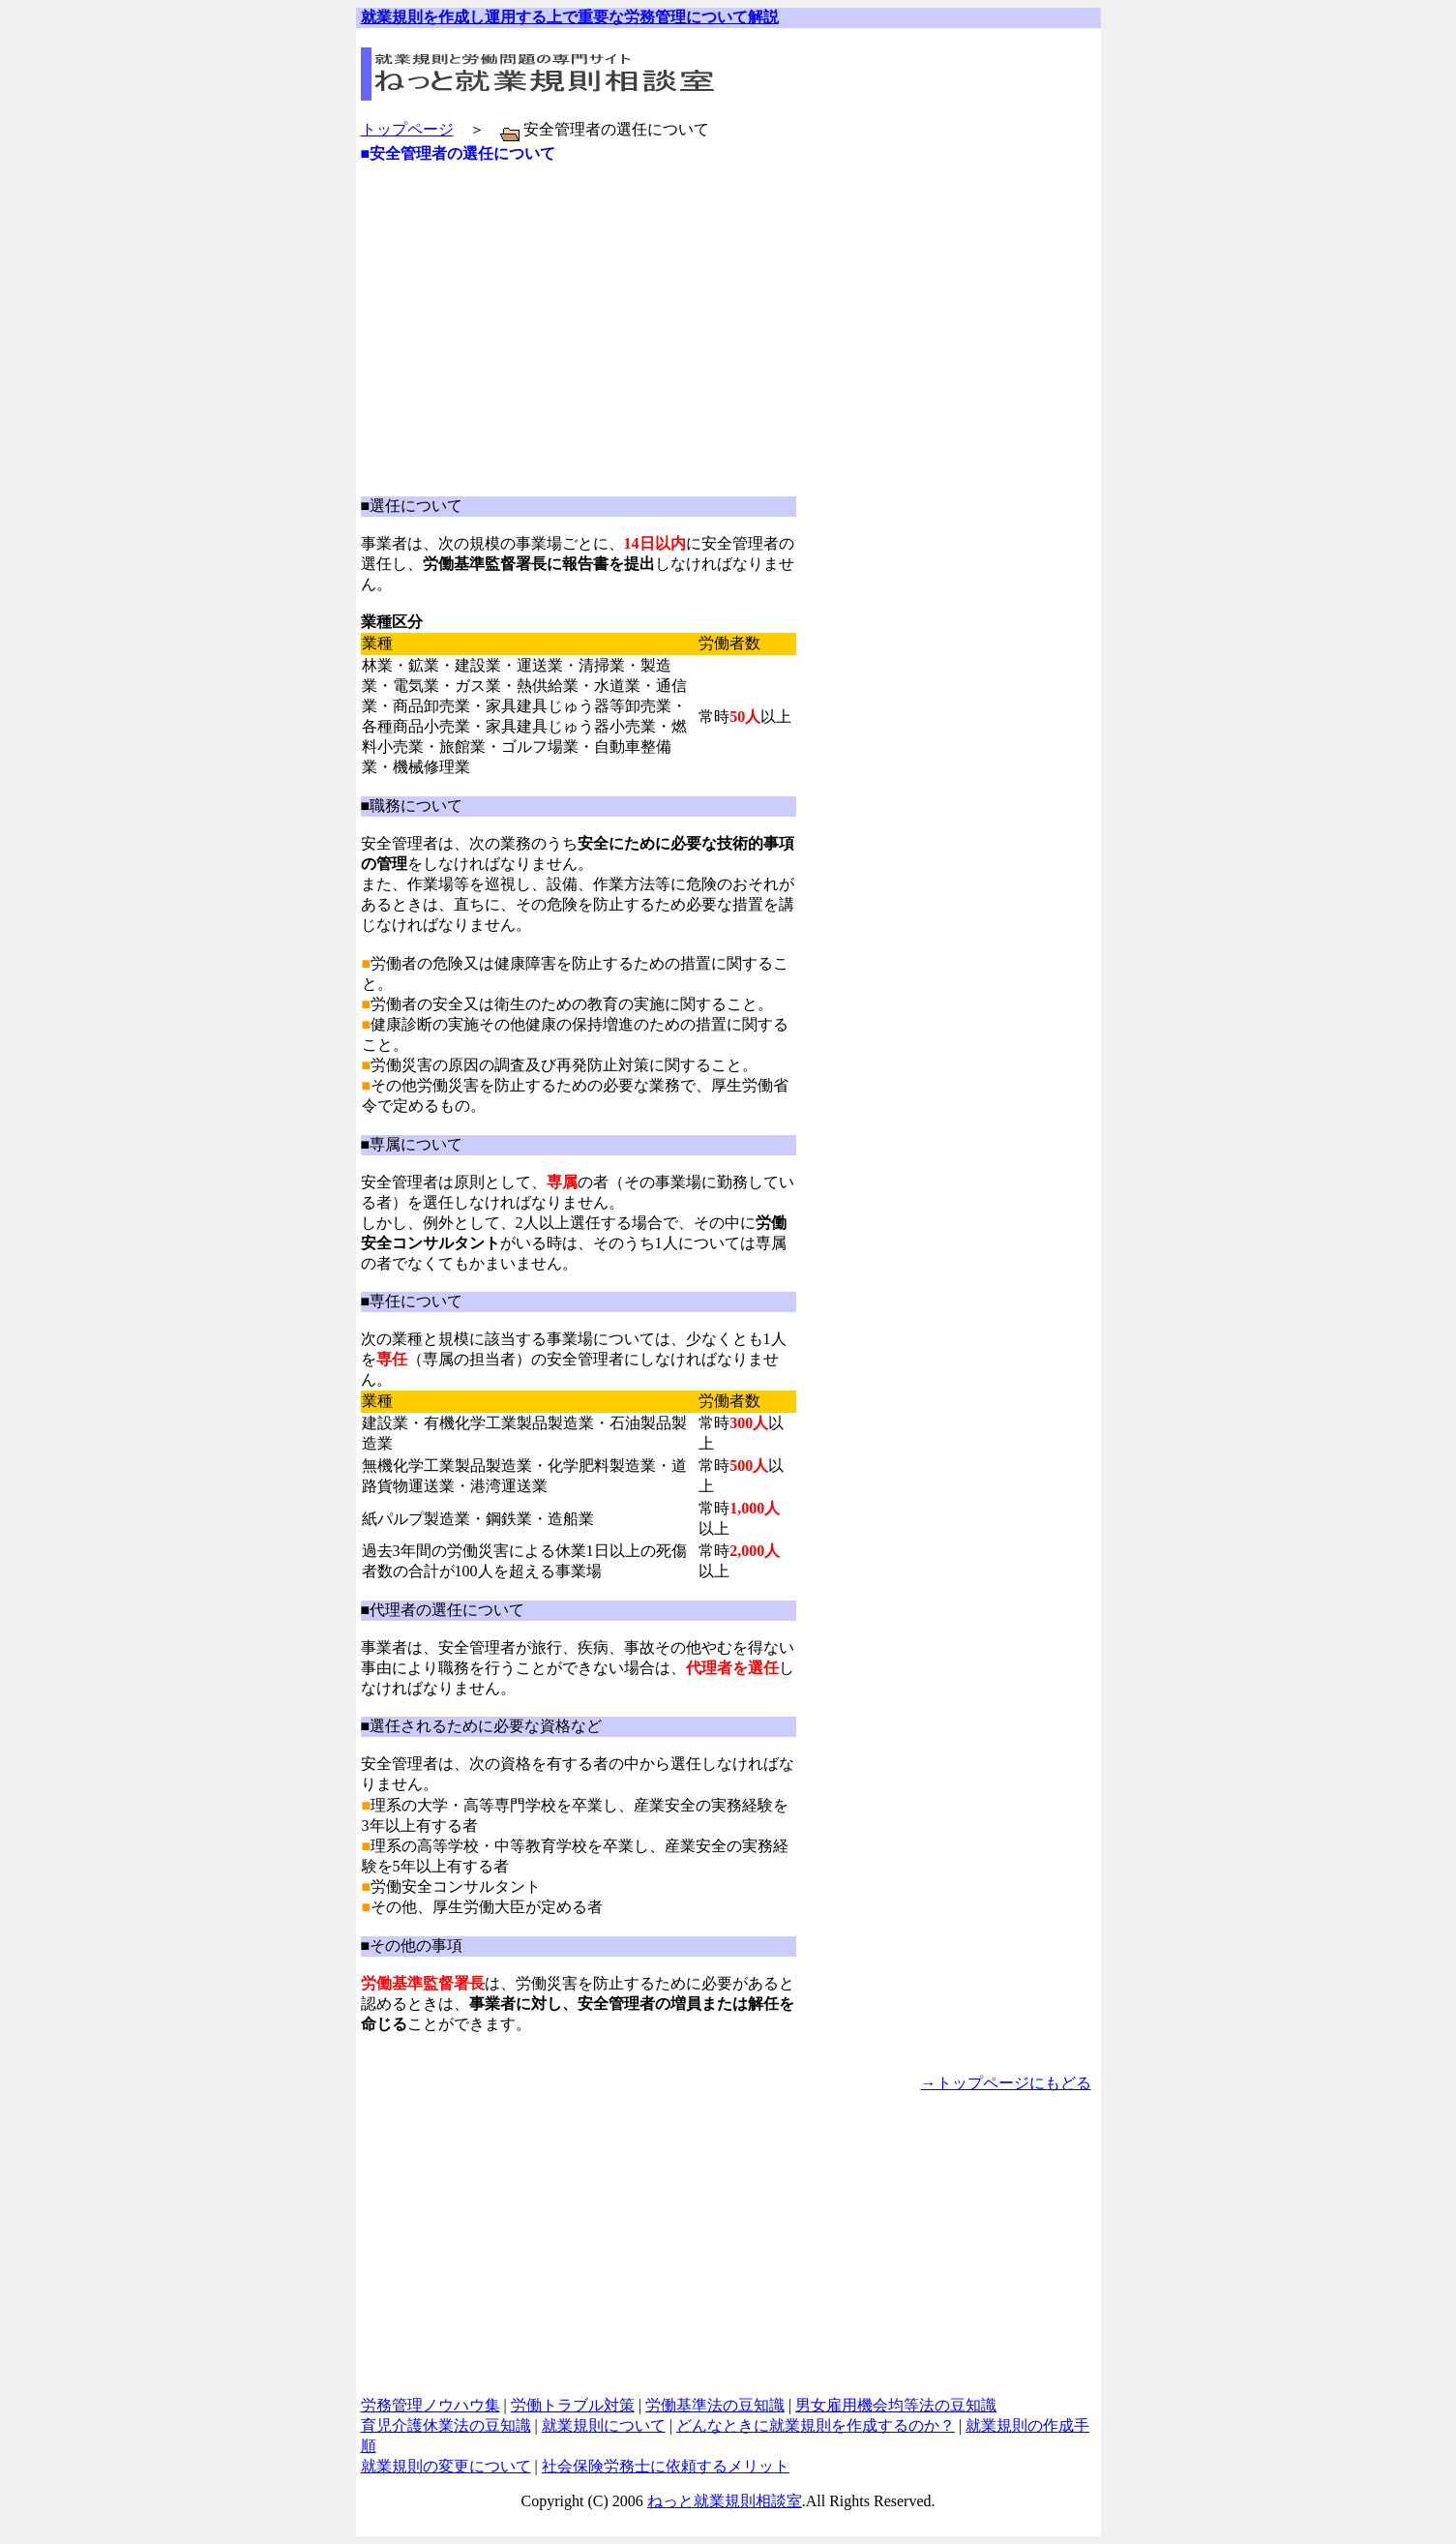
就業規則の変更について (446, 2466)
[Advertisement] (587, 186)
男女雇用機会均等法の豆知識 (895, 2405)
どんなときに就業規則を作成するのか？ (815, 2425)
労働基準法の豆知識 (715, 2405)
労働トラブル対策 (573, 2405)
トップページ (407, 129)
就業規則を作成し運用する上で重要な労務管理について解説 (570, 17)
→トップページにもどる (1006, 2083)
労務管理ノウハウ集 (430, 2405)
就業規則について (604, 2425)
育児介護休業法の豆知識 (446, 2425)
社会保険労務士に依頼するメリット (665, 2466)
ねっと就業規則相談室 (724, 2501)
